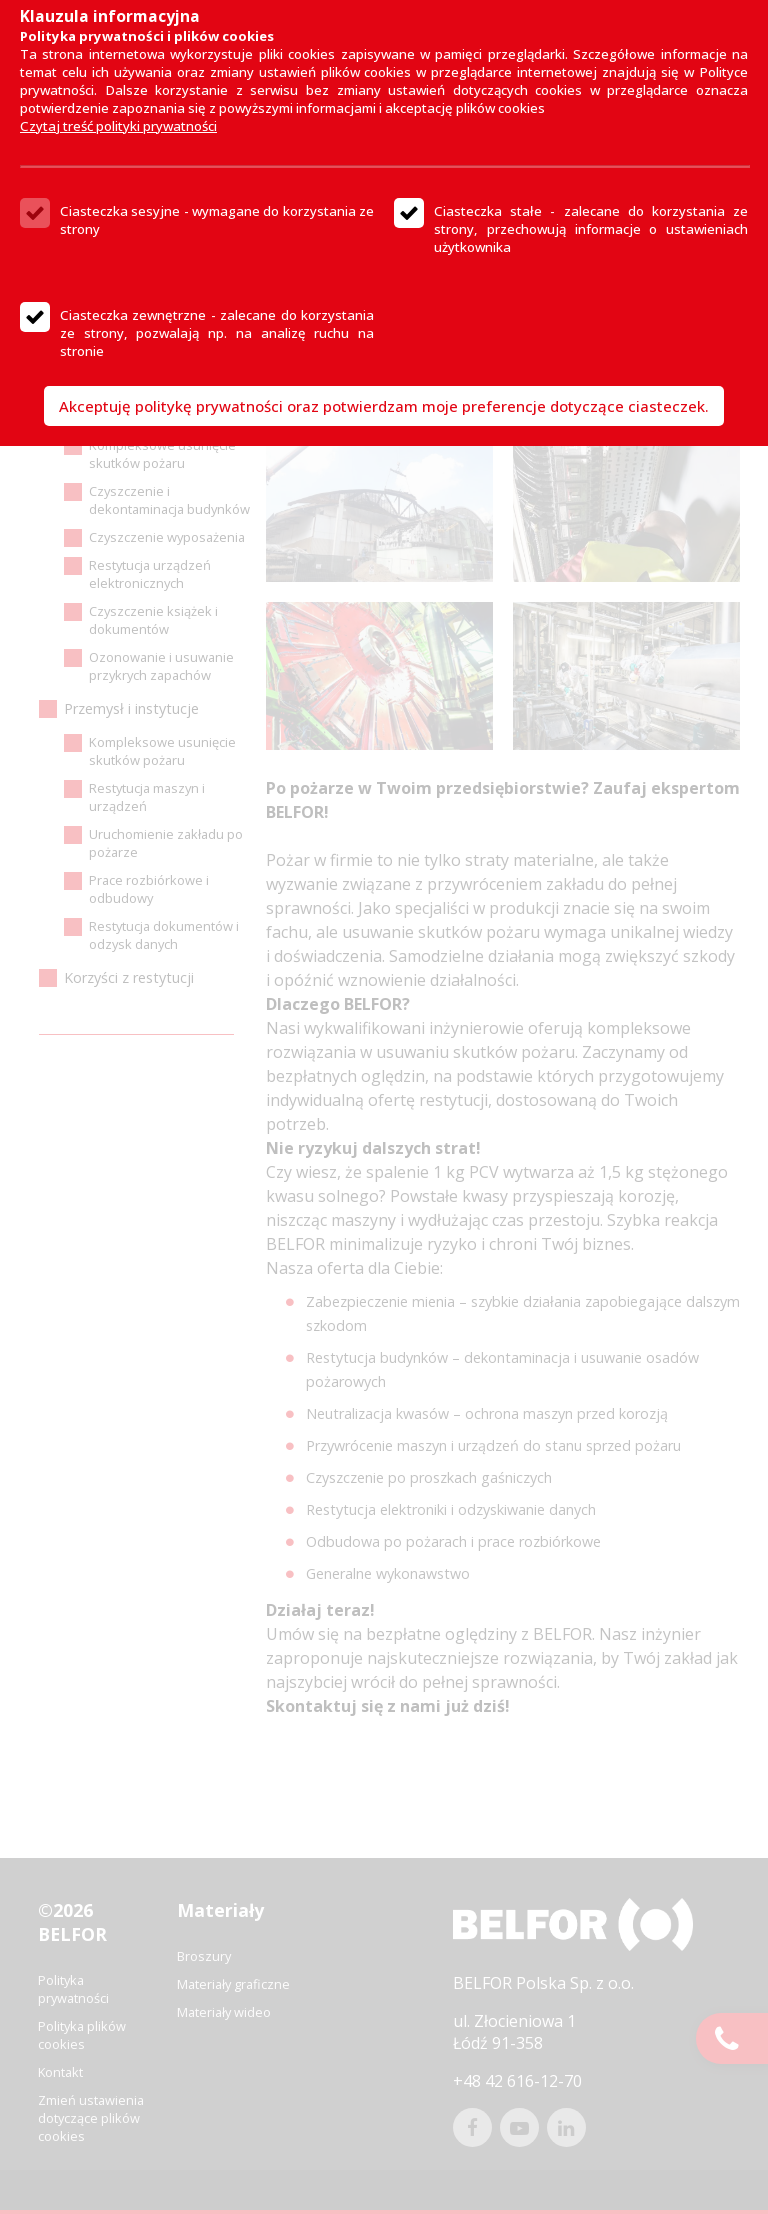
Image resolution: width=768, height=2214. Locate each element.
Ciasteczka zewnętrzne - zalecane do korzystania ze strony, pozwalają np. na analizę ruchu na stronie (217, 333)
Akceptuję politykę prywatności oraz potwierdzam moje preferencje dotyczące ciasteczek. (384, 406)
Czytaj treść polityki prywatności (118, 126)
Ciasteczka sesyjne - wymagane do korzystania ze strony (217, 220)
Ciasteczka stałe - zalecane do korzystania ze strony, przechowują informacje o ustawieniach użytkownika (591, 229)
